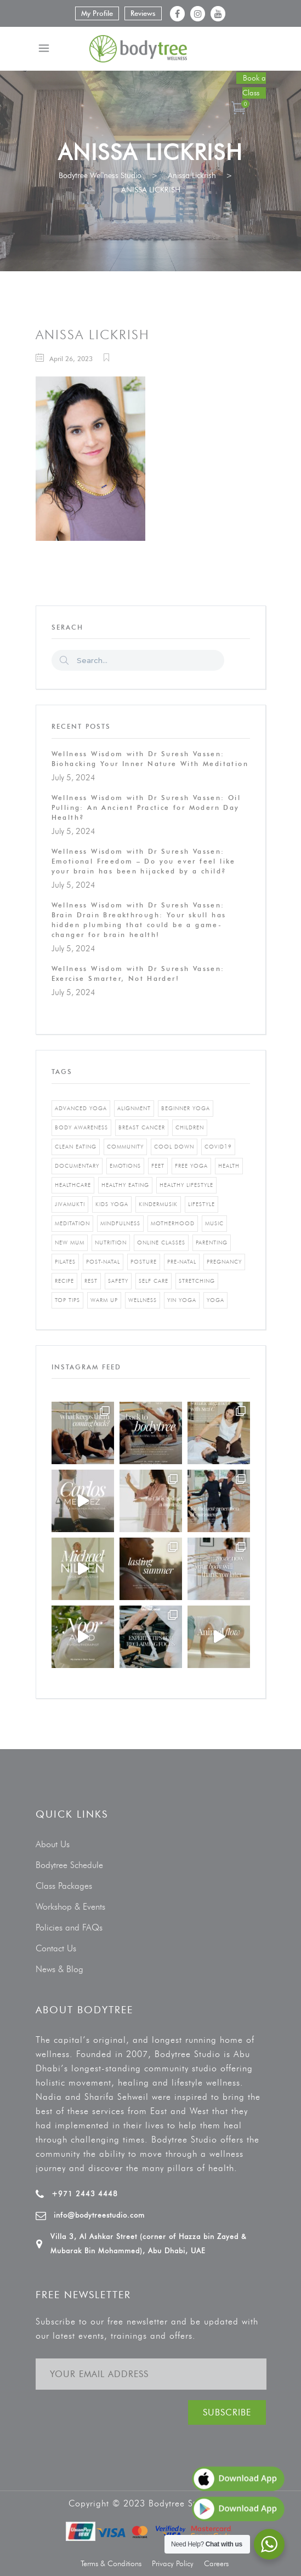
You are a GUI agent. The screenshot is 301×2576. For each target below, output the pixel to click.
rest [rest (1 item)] (91, 1280)
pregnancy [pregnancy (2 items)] (224, 1261)
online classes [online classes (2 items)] (161, 1242)
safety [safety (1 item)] (118, 1280)
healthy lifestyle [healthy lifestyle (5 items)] (186, 1185)
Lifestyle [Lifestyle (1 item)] (201, 1204)
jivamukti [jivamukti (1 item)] (70, 1204)
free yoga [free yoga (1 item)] (191, 1165)
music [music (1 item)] (214, 1223)
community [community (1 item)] (125, 1146)
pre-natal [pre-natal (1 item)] (181, 1261)
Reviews (143, 13)
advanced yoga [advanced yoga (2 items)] (81, 1108)
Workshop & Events (70, 1906)
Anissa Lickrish (192, 175)
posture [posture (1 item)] (143, 1261)
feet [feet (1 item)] (157, 1165)
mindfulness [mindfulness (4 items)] (120, 1223)
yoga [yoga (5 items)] (215, 1300)
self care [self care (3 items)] (153, 1280)
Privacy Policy (173, 2563)
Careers (216, 2563)
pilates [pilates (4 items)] (65, 1261)
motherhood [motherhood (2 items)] (173, 1223)
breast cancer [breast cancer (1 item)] (141, 1127)
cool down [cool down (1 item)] (174, 1146)
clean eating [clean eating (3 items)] (75, 1146)
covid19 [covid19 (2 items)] (218, 1146)
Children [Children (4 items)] (189, 1127)
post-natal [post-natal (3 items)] (103, 1261)
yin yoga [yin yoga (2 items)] (181, 1300)
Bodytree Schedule (69, 1865)
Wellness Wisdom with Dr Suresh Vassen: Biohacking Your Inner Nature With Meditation (150, 759)
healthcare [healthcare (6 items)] (73, 1185)
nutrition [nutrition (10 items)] (111, 1242)
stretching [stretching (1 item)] (197, 1280)
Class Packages (64, 1886)
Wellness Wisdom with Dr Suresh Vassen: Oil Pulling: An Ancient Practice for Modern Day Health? (146, 807)
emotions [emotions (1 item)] (125, 1165)
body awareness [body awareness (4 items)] (81, 1127)
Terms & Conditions (111, 2563)
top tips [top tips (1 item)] (67, 1300)
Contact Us (56, 1948)
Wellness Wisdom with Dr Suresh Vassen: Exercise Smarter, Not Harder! (138, 973)
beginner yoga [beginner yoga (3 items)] (185, 1108)
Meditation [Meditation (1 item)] (72, 1223)
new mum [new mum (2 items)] (69, 1242)
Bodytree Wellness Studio (100, 175)
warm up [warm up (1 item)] (104, 1300)
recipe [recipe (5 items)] (64, 1280)
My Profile (97, 13)
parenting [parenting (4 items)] (212, 1242)
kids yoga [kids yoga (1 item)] (111, 1204)
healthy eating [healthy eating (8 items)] (125, 1185)
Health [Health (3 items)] (229, 1165)
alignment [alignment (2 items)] (134, 1108)
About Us (53, 1844)
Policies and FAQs (69, 1927)
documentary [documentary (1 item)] (77, 1165)
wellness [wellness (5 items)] (142, 1300)
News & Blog (59, 1969)
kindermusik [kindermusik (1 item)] (158, 1204)
